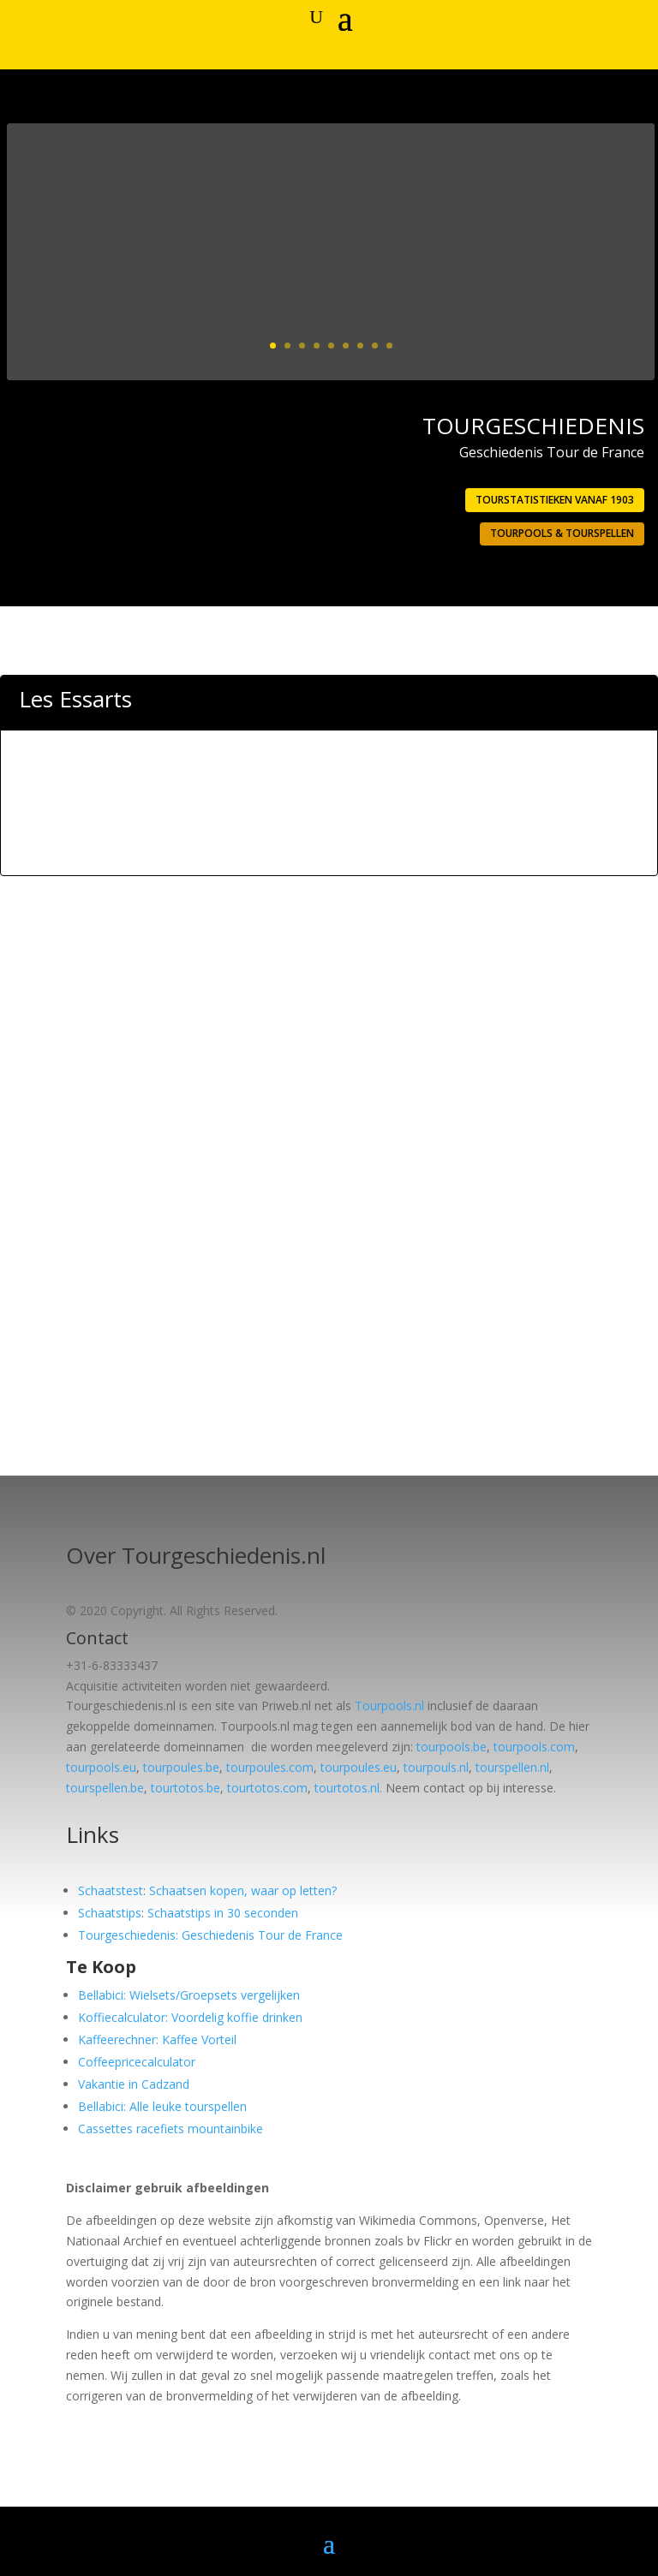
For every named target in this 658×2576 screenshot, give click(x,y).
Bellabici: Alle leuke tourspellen (162, 2106)
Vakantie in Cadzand (133, 2084)
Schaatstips (109, 1913)
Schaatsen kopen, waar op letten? (243, 1890)
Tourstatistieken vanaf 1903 (555, 499)
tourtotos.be (185, 1788)
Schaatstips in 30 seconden (222, 1913)
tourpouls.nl (436, 1767)
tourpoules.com (270, 1767)
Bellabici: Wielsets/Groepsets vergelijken (189, 1995)
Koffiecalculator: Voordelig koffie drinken (190, 2017)
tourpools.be (451, 1746)
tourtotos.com (267, 1788)
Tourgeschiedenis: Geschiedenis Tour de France (210, 1935)
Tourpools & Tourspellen (562, 533)
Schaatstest (110, 1890)
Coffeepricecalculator (136, 2062)
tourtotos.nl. (348, 1788)
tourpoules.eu (358, 1767)
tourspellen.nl (512, 1767)
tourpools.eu (101, 1767)
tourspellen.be (105, 1788)
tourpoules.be (181, 1767)
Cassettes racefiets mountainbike (170, 2128)
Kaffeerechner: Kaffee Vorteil (157, 2039)
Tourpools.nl (389, 1705)
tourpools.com (534, 1746)
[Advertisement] (329, 830)
